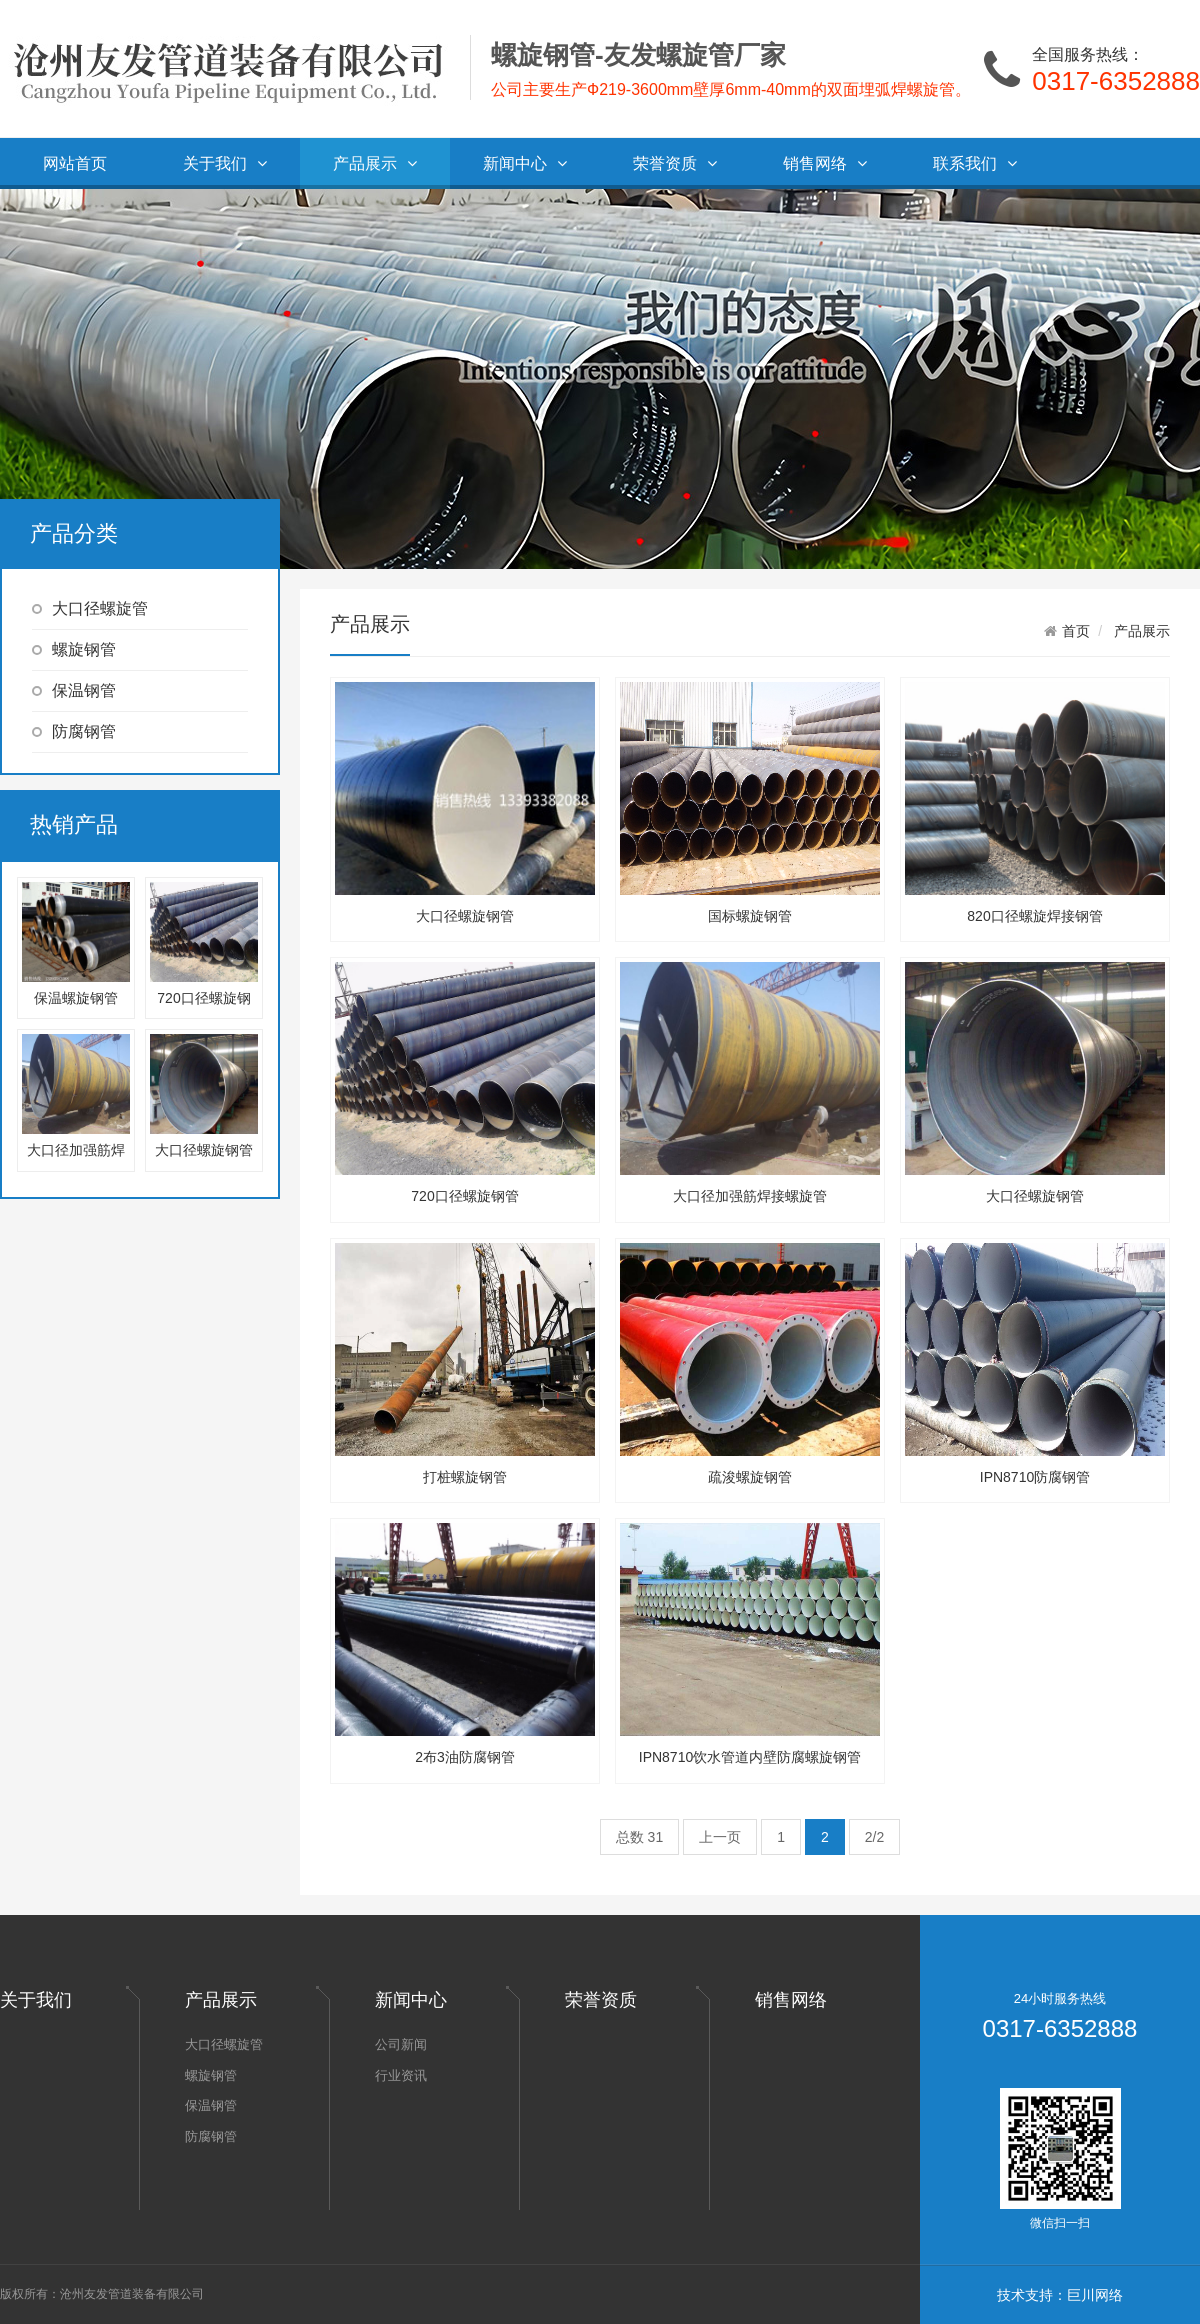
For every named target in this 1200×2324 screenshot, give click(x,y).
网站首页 (75, 163)
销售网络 (825, 163)
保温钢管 (74, 690)
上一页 (720, 1837)
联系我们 (975, 163)
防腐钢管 (74, 731)
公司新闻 (401, 2044)
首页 (1076, 631)
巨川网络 (1095, 2295)
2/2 (874, 1837)
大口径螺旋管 (90, 608)
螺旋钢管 (74, 649)
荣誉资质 (675, 163)
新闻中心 (525, 163)
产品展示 (375, 163)
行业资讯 (401, 2075)
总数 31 (639, 1837)
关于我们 (225, 163)
